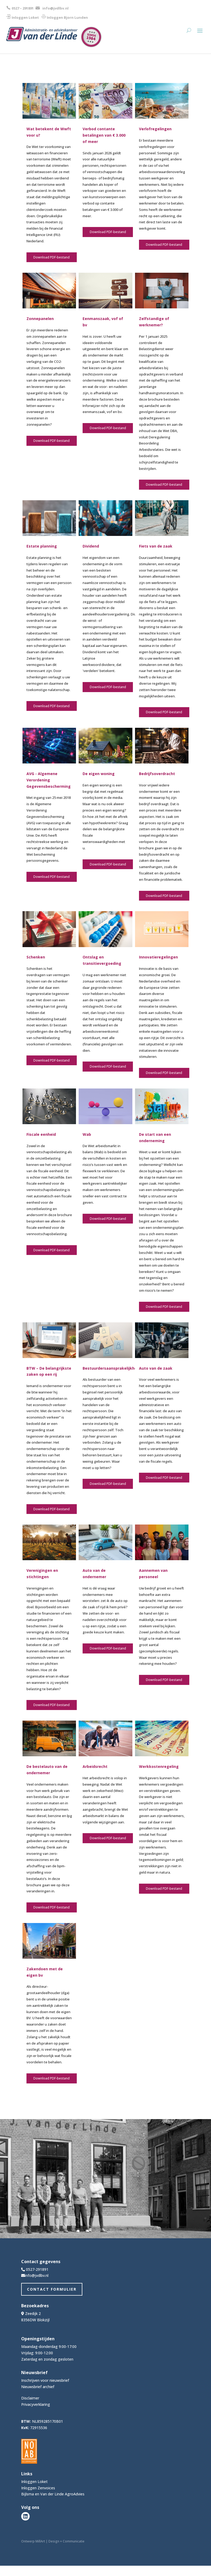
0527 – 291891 (23, 8)
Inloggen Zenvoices (38, 2487)
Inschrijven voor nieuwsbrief (45, 2380)
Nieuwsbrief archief (37, 2386)
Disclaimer (30, 2398)
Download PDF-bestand (51, 257)
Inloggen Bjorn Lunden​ (67, 17)
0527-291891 (37, 2269)
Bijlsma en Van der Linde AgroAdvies (52, 2493)
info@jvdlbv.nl (55, 8)
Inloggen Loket (25, 17)
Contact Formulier (52, 2289)
